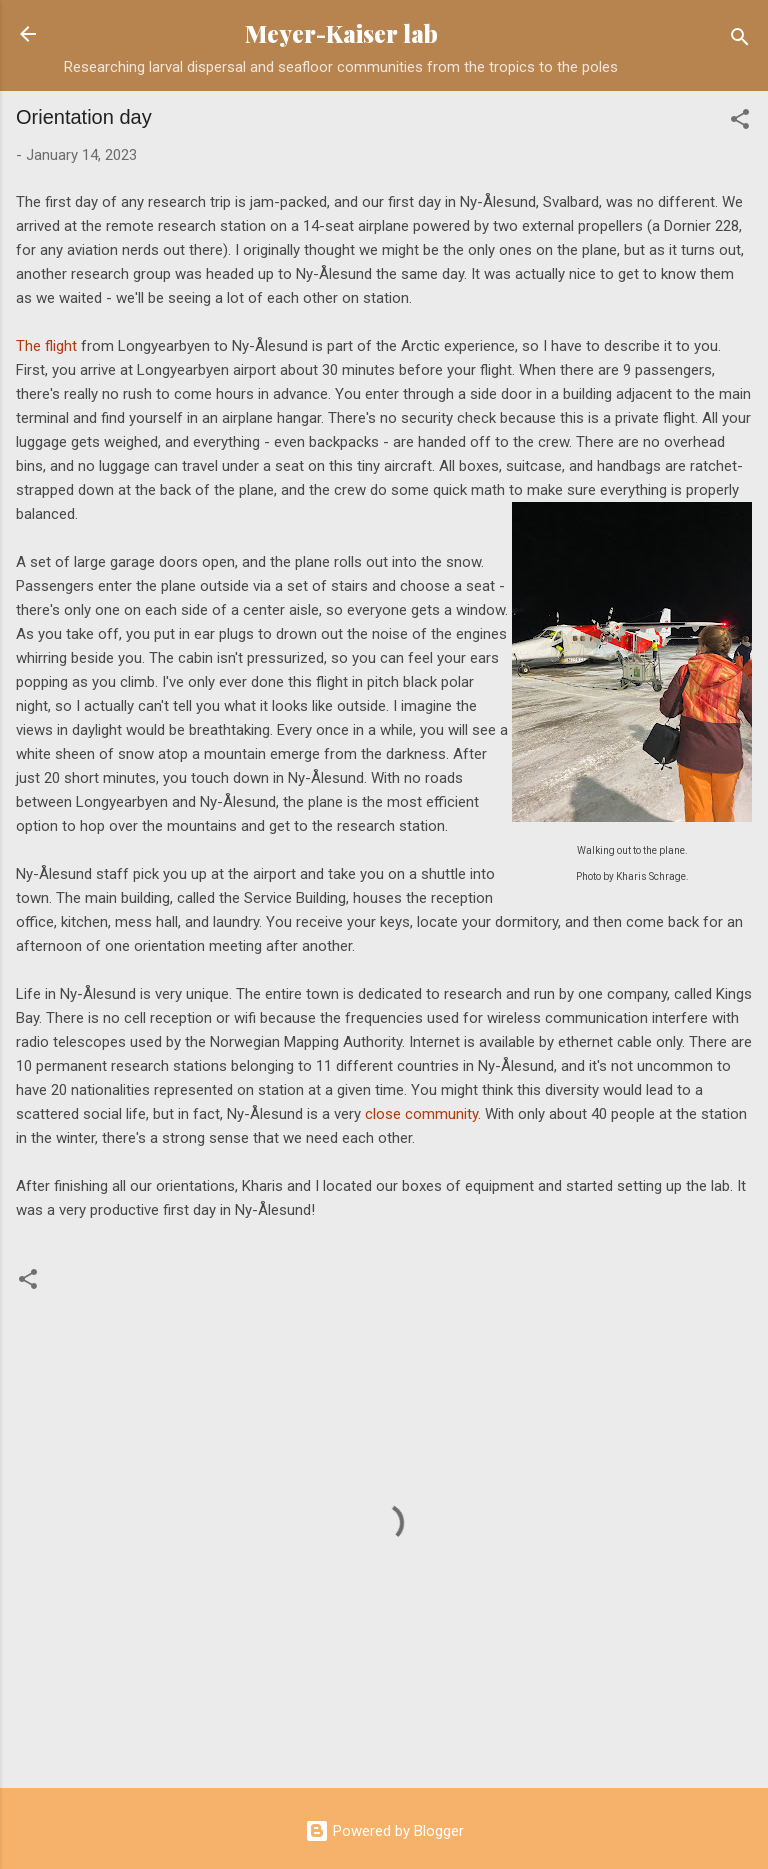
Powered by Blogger (384, 1831)
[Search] (740, 40)
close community (421, 1114)
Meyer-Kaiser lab (341, 33)
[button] (740, 122)
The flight (46, 346)
